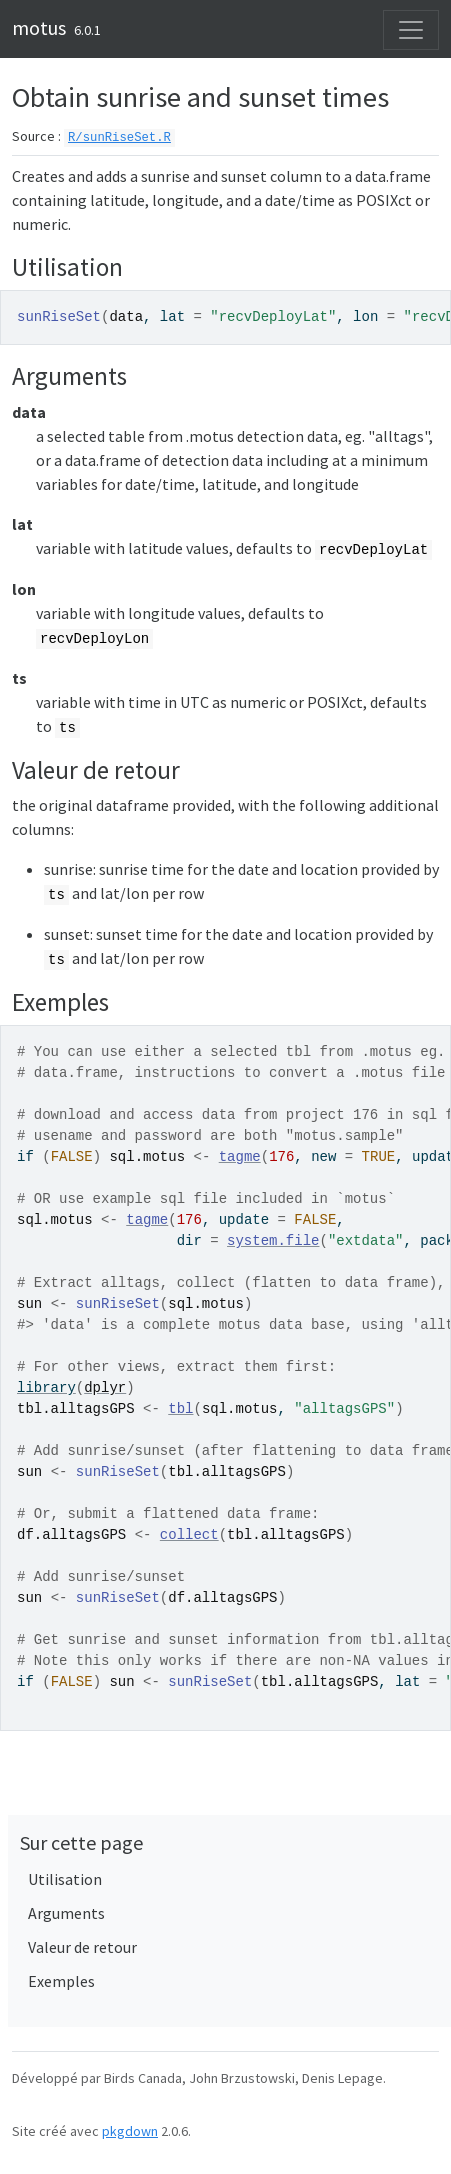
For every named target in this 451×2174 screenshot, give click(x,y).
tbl (180, 1409)
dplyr (105, 1388)
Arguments (66, 1913)
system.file (273, 1241)
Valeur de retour (82, 1947)
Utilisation (65, 1879)
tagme (240, 1157)
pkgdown (130, 2131)
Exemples (61, 1981)
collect (189, 1535)
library (46, 1388)
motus (39, 27)
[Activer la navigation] (411, 30)
